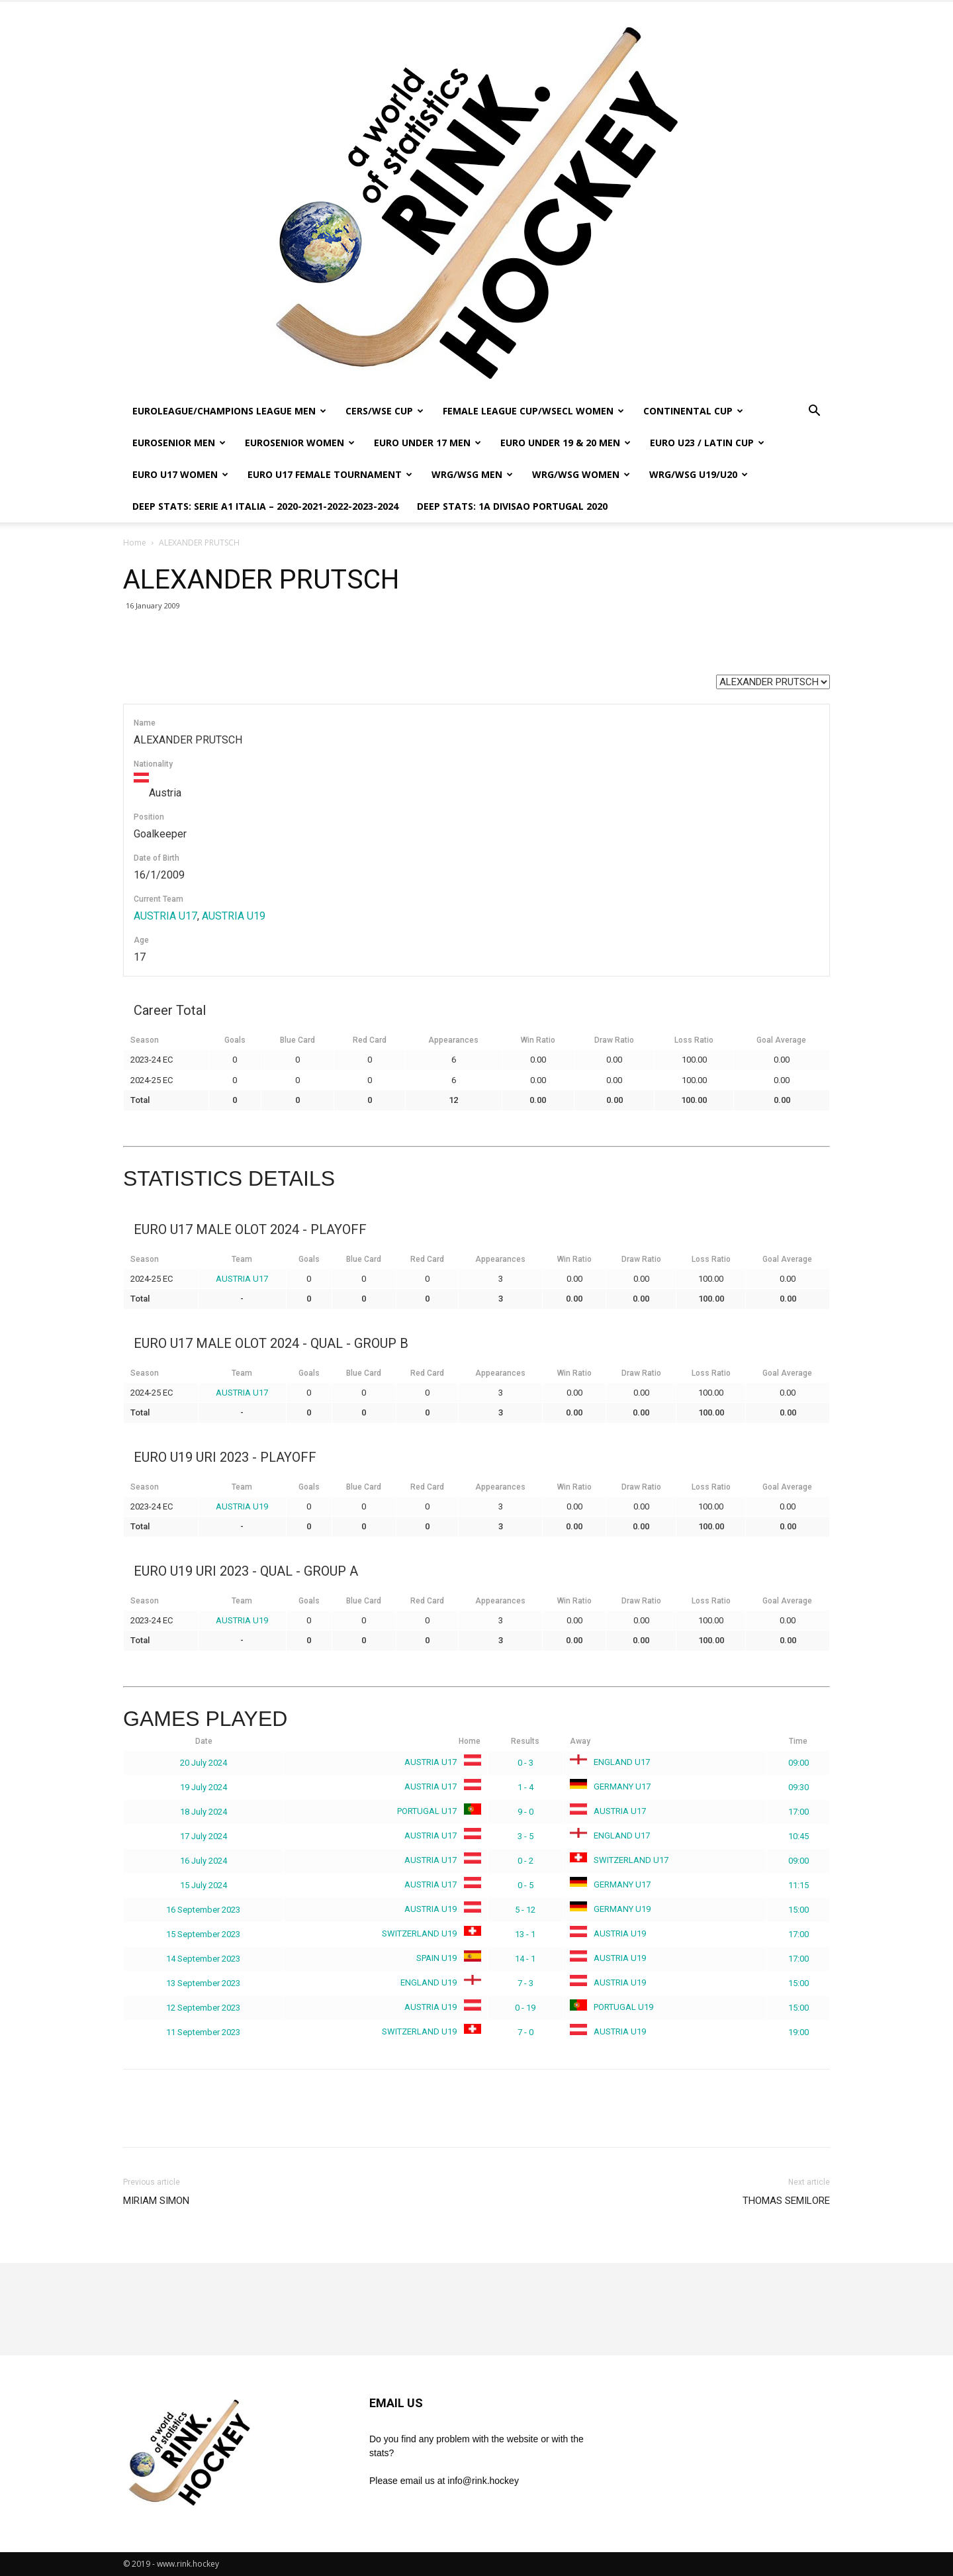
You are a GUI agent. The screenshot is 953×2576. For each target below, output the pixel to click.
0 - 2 (525, 1861)
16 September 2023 (203, 1910)
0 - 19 (525, 2008)
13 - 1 (525, 1934)
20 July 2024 (203, 1763)
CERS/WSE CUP (384, 411)
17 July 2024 (203, 1836)
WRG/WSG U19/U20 (698, 474)
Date (203, 1741)
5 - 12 (525, 1910)
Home (134, 542)
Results (525, 1741)
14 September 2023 (203, 1959)
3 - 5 (525, 1836)
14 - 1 (525, 1959)
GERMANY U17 (610, 1786)
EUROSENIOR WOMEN (300, 442)
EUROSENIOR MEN (179, 442)
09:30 (798, 1787)
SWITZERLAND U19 (429, 1933)
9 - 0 (525, 1812)
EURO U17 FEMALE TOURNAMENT (330, 474)
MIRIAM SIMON (156, 2201)
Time (798, 1741)
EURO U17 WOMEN (180, 474)
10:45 (798, 1836)
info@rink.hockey (483, 2480)
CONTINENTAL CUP (693, 411)
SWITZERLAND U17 (619, 1860)
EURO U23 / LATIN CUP (707, 442)
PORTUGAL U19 (611, 2007)
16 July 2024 (203, 1861)
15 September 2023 (203, 1934)
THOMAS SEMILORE (786, 2201)
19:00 (798, 2032)
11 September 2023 (203, 2032)
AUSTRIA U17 (165, 916)
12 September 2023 (203, 2008)
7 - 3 (525, 1983)
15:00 (798, 1910)
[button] (814, 412)
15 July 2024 (203, 1885)
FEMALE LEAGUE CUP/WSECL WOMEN (533, 411)
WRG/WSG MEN (472, 474)
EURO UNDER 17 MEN (427, 442)
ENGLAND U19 (438, 1982)
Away (580, 1741)
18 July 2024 (203, 1812)
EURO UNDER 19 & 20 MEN (565, 442)
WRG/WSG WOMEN (581, 474)
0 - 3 (525, 1763)
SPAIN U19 (446, 1958)
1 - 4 (525, 1787)
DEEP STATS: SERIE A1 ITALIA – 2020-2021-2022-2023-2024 (265, 506)
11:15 (798, 1885)
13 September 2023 (203, 1983)
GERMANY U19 (610, 1909)
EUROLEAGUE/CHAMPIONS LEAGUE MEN (229, 411)
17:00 (798, 1812)
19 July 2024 (203, 1787)
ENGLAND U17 (610, 1762)
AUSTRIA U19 (233, 916)
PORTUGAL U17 (436, 1811)
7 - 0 (525, 2032)
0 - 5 (525, 1885)
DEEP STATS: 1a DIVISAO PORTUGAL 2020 (512, 506)
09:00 (798, 1763)
